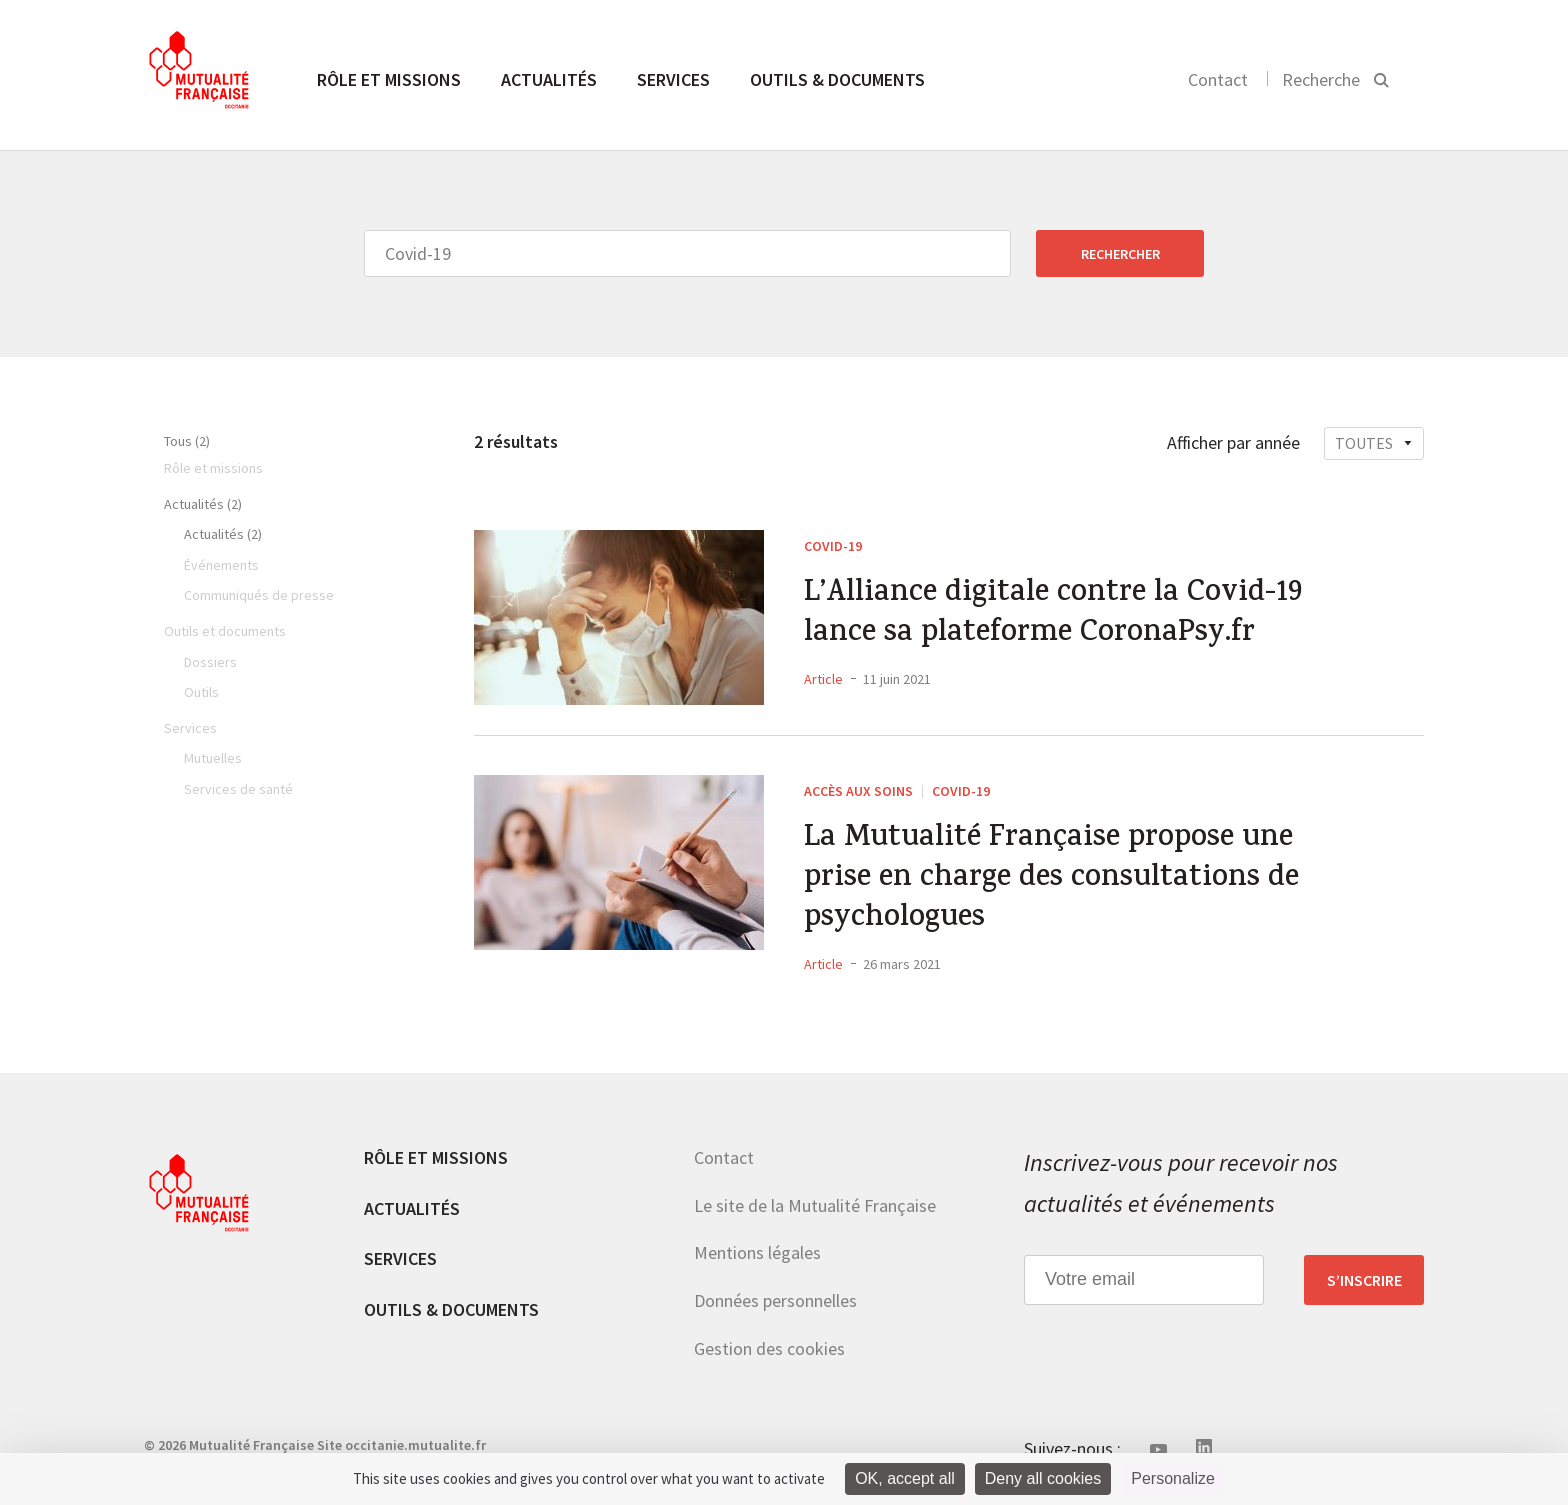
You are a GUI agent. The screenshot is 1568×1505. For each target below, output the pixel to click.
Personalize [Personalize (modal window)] (1173, 1478)
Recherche (1321, 79)
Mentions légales (757, 1252)
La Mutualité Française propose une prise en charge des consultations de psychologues (1051, 880)
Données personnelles (775, 1300)
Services (673, 79)
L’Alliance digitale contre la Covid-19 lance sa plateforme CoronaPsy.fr (1053, 615)
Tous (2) (187, 441)
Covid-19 (833, 546)
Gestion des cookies (769, 1348)
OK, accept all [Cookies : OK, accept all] (905, 1478)
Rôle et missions (389, 79)
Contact (1218, 79)
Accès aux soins (858, 791)
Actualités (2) (203, 504)
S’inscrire (1364, 1280)
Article (823, 679)
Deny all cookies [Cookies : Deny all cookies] (1043, 1478)
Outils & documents (837, 79)
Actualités (549, 79)
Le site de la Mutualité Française (815, 1205)
